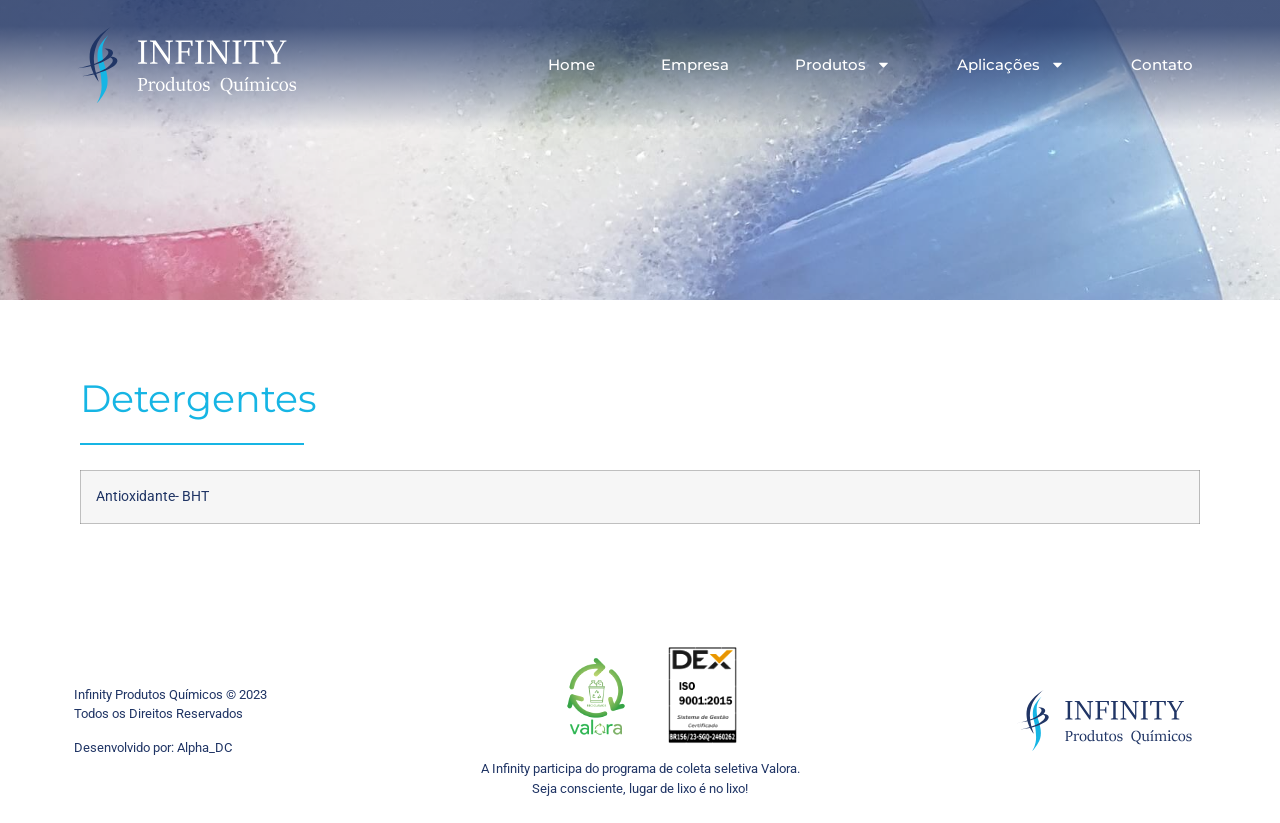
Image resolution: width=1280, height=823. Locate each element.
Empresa (695, 64)
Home (571, 64)
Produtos (843, 64)
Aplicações (1011, 64)
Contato (1162, 64)
